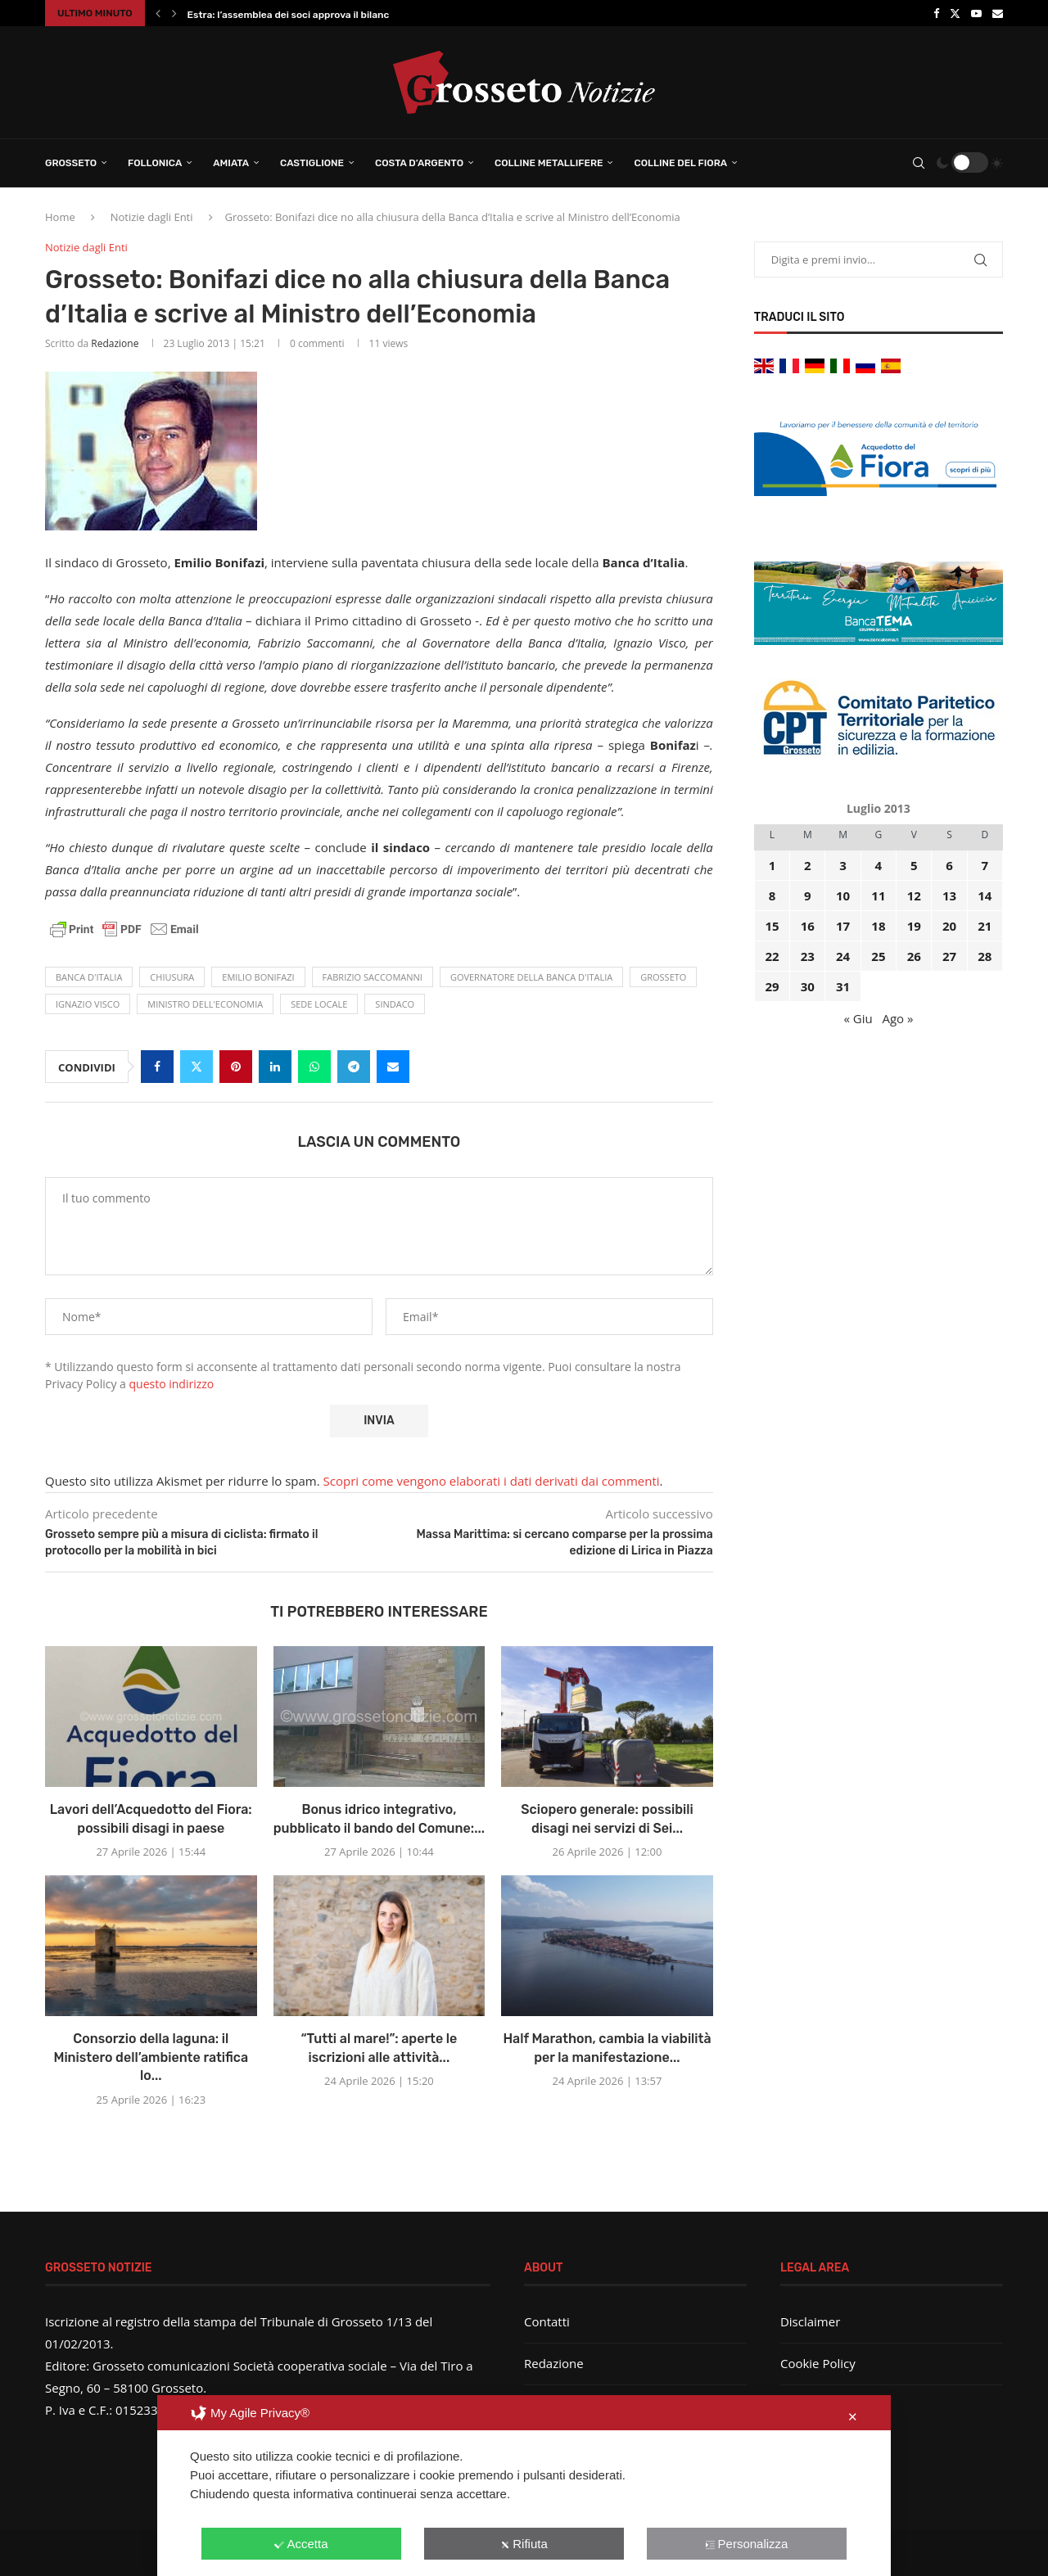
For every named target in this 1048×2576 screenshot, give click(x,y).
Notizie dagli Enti (152, 217)
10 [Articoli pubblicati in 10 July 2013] (843, 895)
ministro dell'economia (205, 1004)
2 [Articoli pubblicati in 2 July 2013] (807, 865)
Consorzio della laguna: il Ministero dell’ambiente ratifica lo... (150, 2057)
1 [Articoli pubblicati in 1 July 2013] (772, 865)
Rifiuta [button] (524, 2544)
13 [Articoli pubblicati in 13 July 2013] (949, 895)
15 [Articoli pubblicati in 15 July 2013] (772, 926)
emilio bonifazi (258, 977)
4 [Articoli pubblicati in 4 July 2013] (879, 865)
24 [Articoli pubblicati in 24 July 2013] (843, 956)
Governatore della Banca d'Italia (531, 977)
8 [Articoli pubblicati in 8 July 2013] (772, 895)
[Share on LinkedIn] (275, 1066)
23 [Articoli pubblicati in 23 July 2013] (808, 956)
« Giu (857, 1018)
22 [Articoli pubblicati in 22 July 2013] (772, 956)
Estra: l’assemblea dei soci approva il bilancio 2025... (310, 14)
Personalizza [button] (747, 2544)
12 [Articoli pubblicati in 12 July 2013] (914, 895)
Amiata (231, 163)
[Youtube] (976, 13)
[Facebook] (936, 13)
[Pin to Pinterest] (235, 1066)
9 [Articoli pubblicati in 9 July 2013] (807, 895)
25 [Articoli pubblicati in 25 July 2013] (878, 956)
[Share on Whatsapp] (314, 1066)
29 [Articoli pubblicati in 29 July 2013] (772, 986)
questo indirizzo (172, 1384)
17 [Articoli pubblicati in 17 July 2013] (843, 926)
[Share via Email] (393, 1066)
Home (60, 217)
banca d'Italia (89, 977)
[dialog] (524, 2485)
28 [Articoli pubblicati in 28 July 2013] (985, 956)
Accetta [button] (301, 2544)
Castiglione (312, 163)
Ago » (897, 1018)
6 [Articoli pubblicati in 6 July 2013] (949, 865)
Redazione (114, 343)
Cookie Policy (818, 2363)
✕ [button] (852, 2417)
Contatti (547, 2321)
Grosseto (71, 163)
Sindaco (394, 1004)
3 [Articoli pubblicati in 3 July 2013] (843, 865)
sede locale (319, 1004)
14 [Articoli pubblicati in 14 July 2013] (985, 895)
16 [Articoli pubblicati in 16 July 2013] (808, 926)
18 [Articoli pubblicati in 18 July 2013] (878, 926)
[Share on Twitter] (196, 1066)
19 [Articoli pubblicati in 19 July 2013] (914, 926)
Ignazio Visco (88, 1004)
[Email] (997, 13)
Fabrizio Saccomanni (372, 977)
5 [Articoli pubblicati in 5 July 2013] (914, 865)
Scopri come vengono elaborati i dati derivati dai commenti (491, 1481)
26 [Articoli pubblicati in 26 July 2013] (914, 956)
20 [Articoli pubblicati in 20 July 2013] (949, 926)
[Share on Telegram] (353, 1066)
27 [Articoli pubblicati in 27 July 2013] (949, 956)
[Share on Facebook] (157, 1066)
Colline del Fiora (680, 163)
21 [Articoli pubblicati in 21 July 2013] (985, 926)
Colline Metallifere (549, 163)
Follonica (155, 163)
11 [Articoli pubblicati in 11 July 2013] (878, 895)
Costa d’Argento (419, 163)
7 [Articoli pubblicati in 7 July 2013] (985, 865)
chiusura (172, 977)
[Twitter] (955, 13)
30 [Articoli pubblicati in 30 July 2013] (808, 986)
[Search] (918, 163)
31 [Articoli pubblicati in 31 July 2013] (843, 986)
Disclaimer (810, 2321)
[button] (158, 13)
